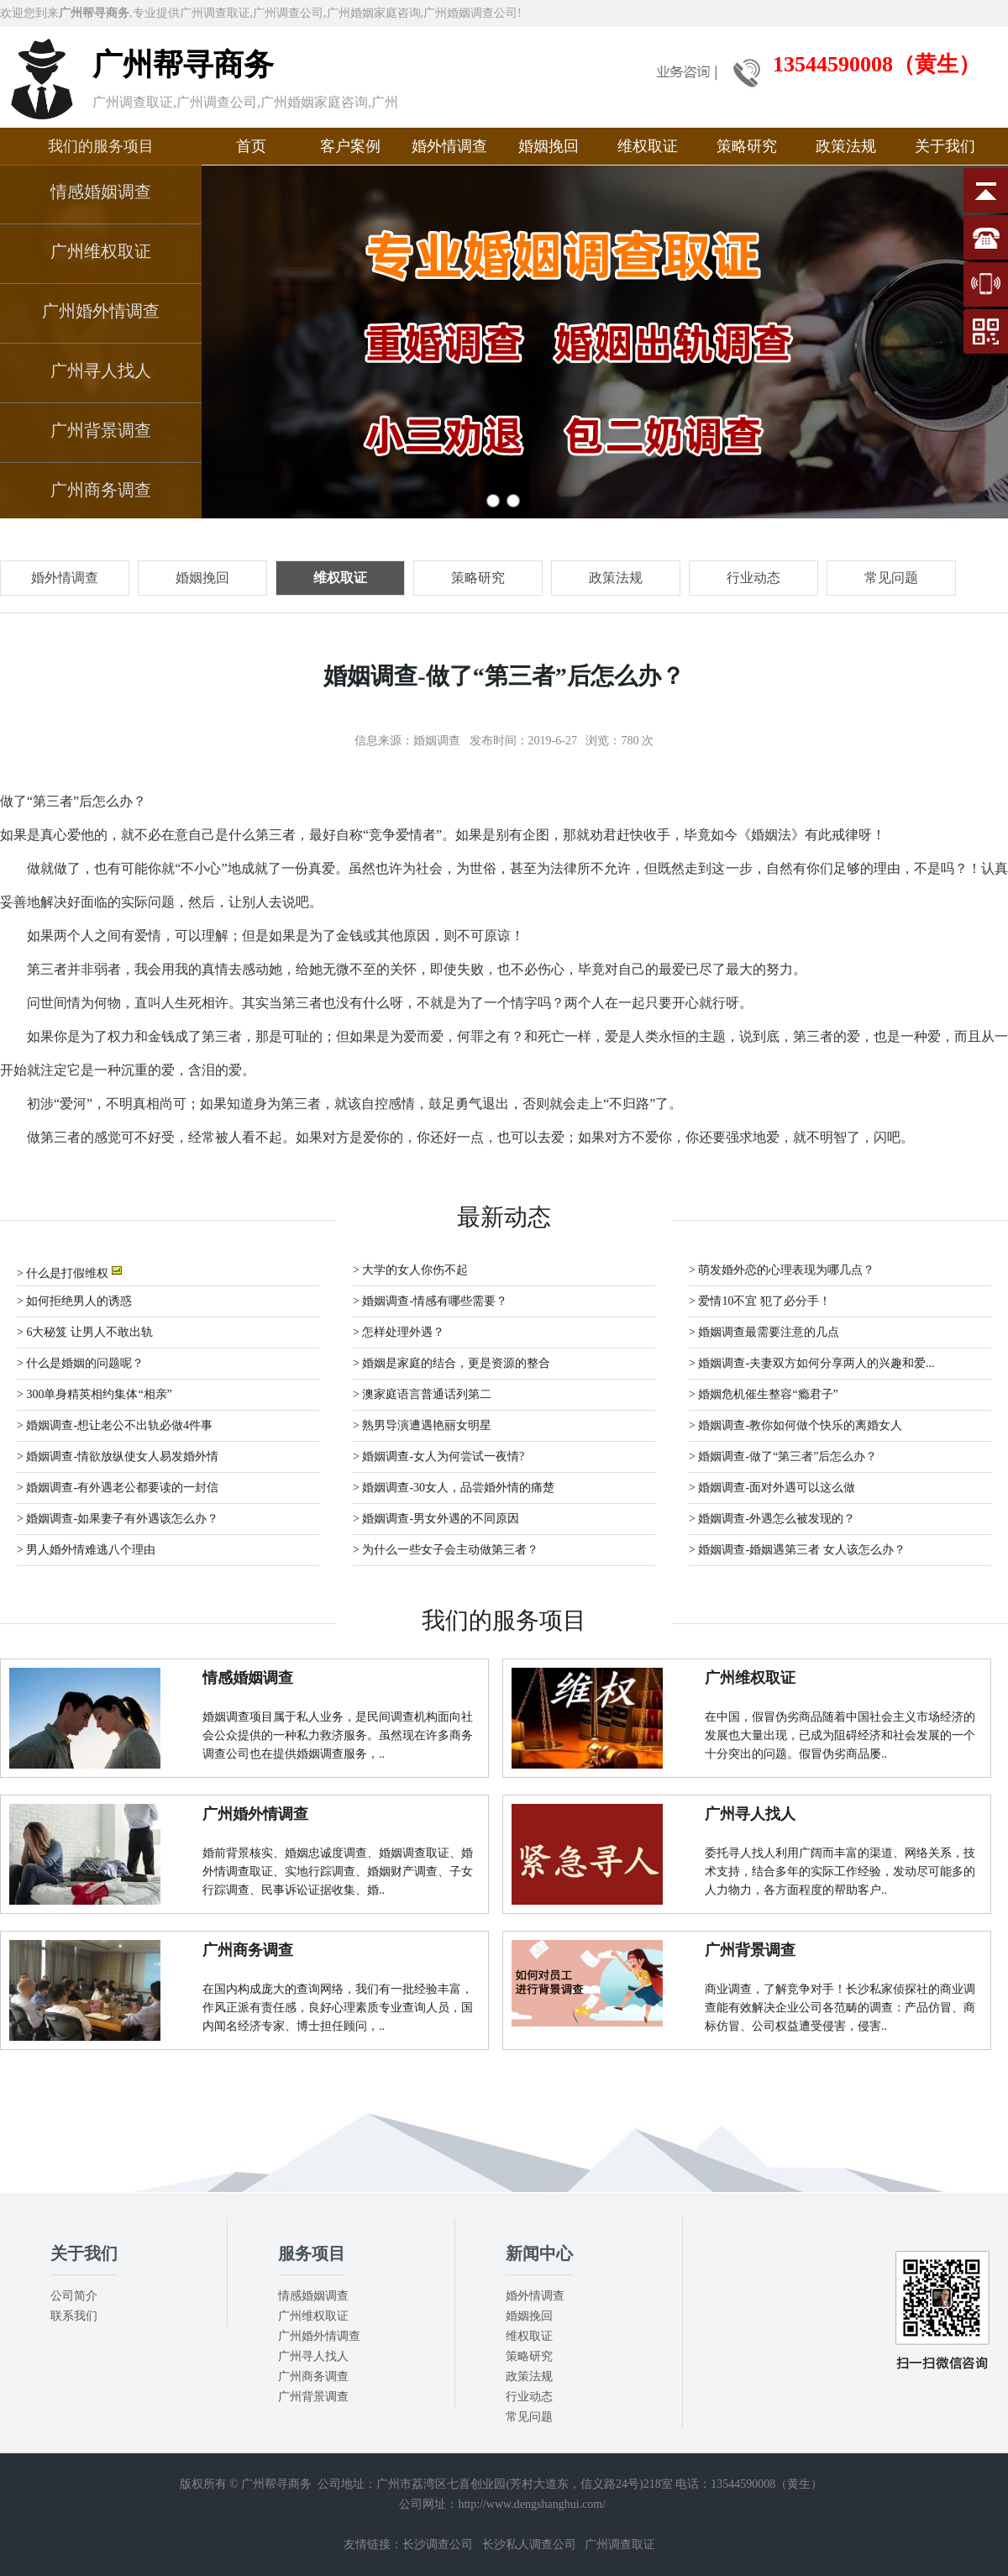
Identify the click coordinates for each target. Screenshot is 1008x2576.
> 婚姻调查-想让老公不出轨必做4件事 (115, 1425)
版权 (191, 2484)
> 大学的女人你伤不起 (410, 1270)
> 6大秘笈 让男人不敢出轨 (85, 1332)
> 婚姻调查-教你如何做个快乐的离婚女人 (795, 1425)
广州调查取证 (620, 2544)
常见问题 (529, 2416)
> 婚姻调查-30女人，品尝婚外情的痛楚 (453, 1487)
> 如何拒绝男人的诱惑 (74, 1301)
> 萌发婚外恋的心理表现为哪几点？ (781, 1270)
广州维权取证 (100, 251)
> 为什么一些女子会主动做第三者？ (445, 1549)
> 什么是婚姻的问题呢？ (80, 1363)
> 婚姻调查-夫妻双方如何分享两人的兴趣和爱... (812, 1363)
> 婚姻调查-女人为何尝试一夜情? (438, 1456)
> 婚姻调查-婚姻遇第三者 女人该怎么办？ (797, 1549)
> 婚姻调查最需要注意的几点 (764, 1332)
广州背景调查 (100, 430)
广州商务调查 (100, 490)
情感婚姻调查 (100, 191)
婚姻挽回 (548, 146)
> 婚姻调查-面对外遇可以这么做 (772, 1487)
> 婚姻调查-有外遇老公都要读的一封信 (117, 1487)
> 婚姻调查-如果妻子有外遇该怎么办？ (117, 1518)
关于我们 (945, 146)
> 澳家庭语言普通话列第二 (422, 1394)
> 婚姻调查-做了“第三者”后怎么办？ (783, 1456)
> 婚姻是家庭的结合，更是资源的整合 (451, 1363)
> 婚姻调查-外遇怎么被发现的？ (772, 1518)
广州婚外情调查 (101, 311)
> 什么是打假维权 (69, 1272)
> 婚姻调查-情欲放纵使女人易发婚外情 (117, 1456)
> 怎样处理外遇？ (398, 1332)
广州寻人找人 (100, 370)
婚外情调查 (449, 146)
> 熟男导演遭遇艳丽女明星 (422, 1425)
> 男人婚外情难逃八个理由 (86, 1549)
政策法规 (846, 146)
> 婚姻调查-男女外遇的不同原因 (436, 1518)
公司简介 (73, 2295)
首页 (251, 146)
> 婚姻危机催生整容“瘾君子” (763, 1394)
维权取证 (647, 146)
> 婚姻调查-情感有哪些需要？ (430, 1301)
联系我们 (73, 2316)
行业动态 (529, 2396)
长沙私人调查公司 (529, 2544)
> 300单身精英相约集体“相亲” (94, 1394)
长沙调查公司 (437, 2544)
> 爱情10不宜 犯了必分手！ (760, 1301)
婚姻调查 (436, 740)
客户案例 (350, 146)
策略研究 (747, 146)
